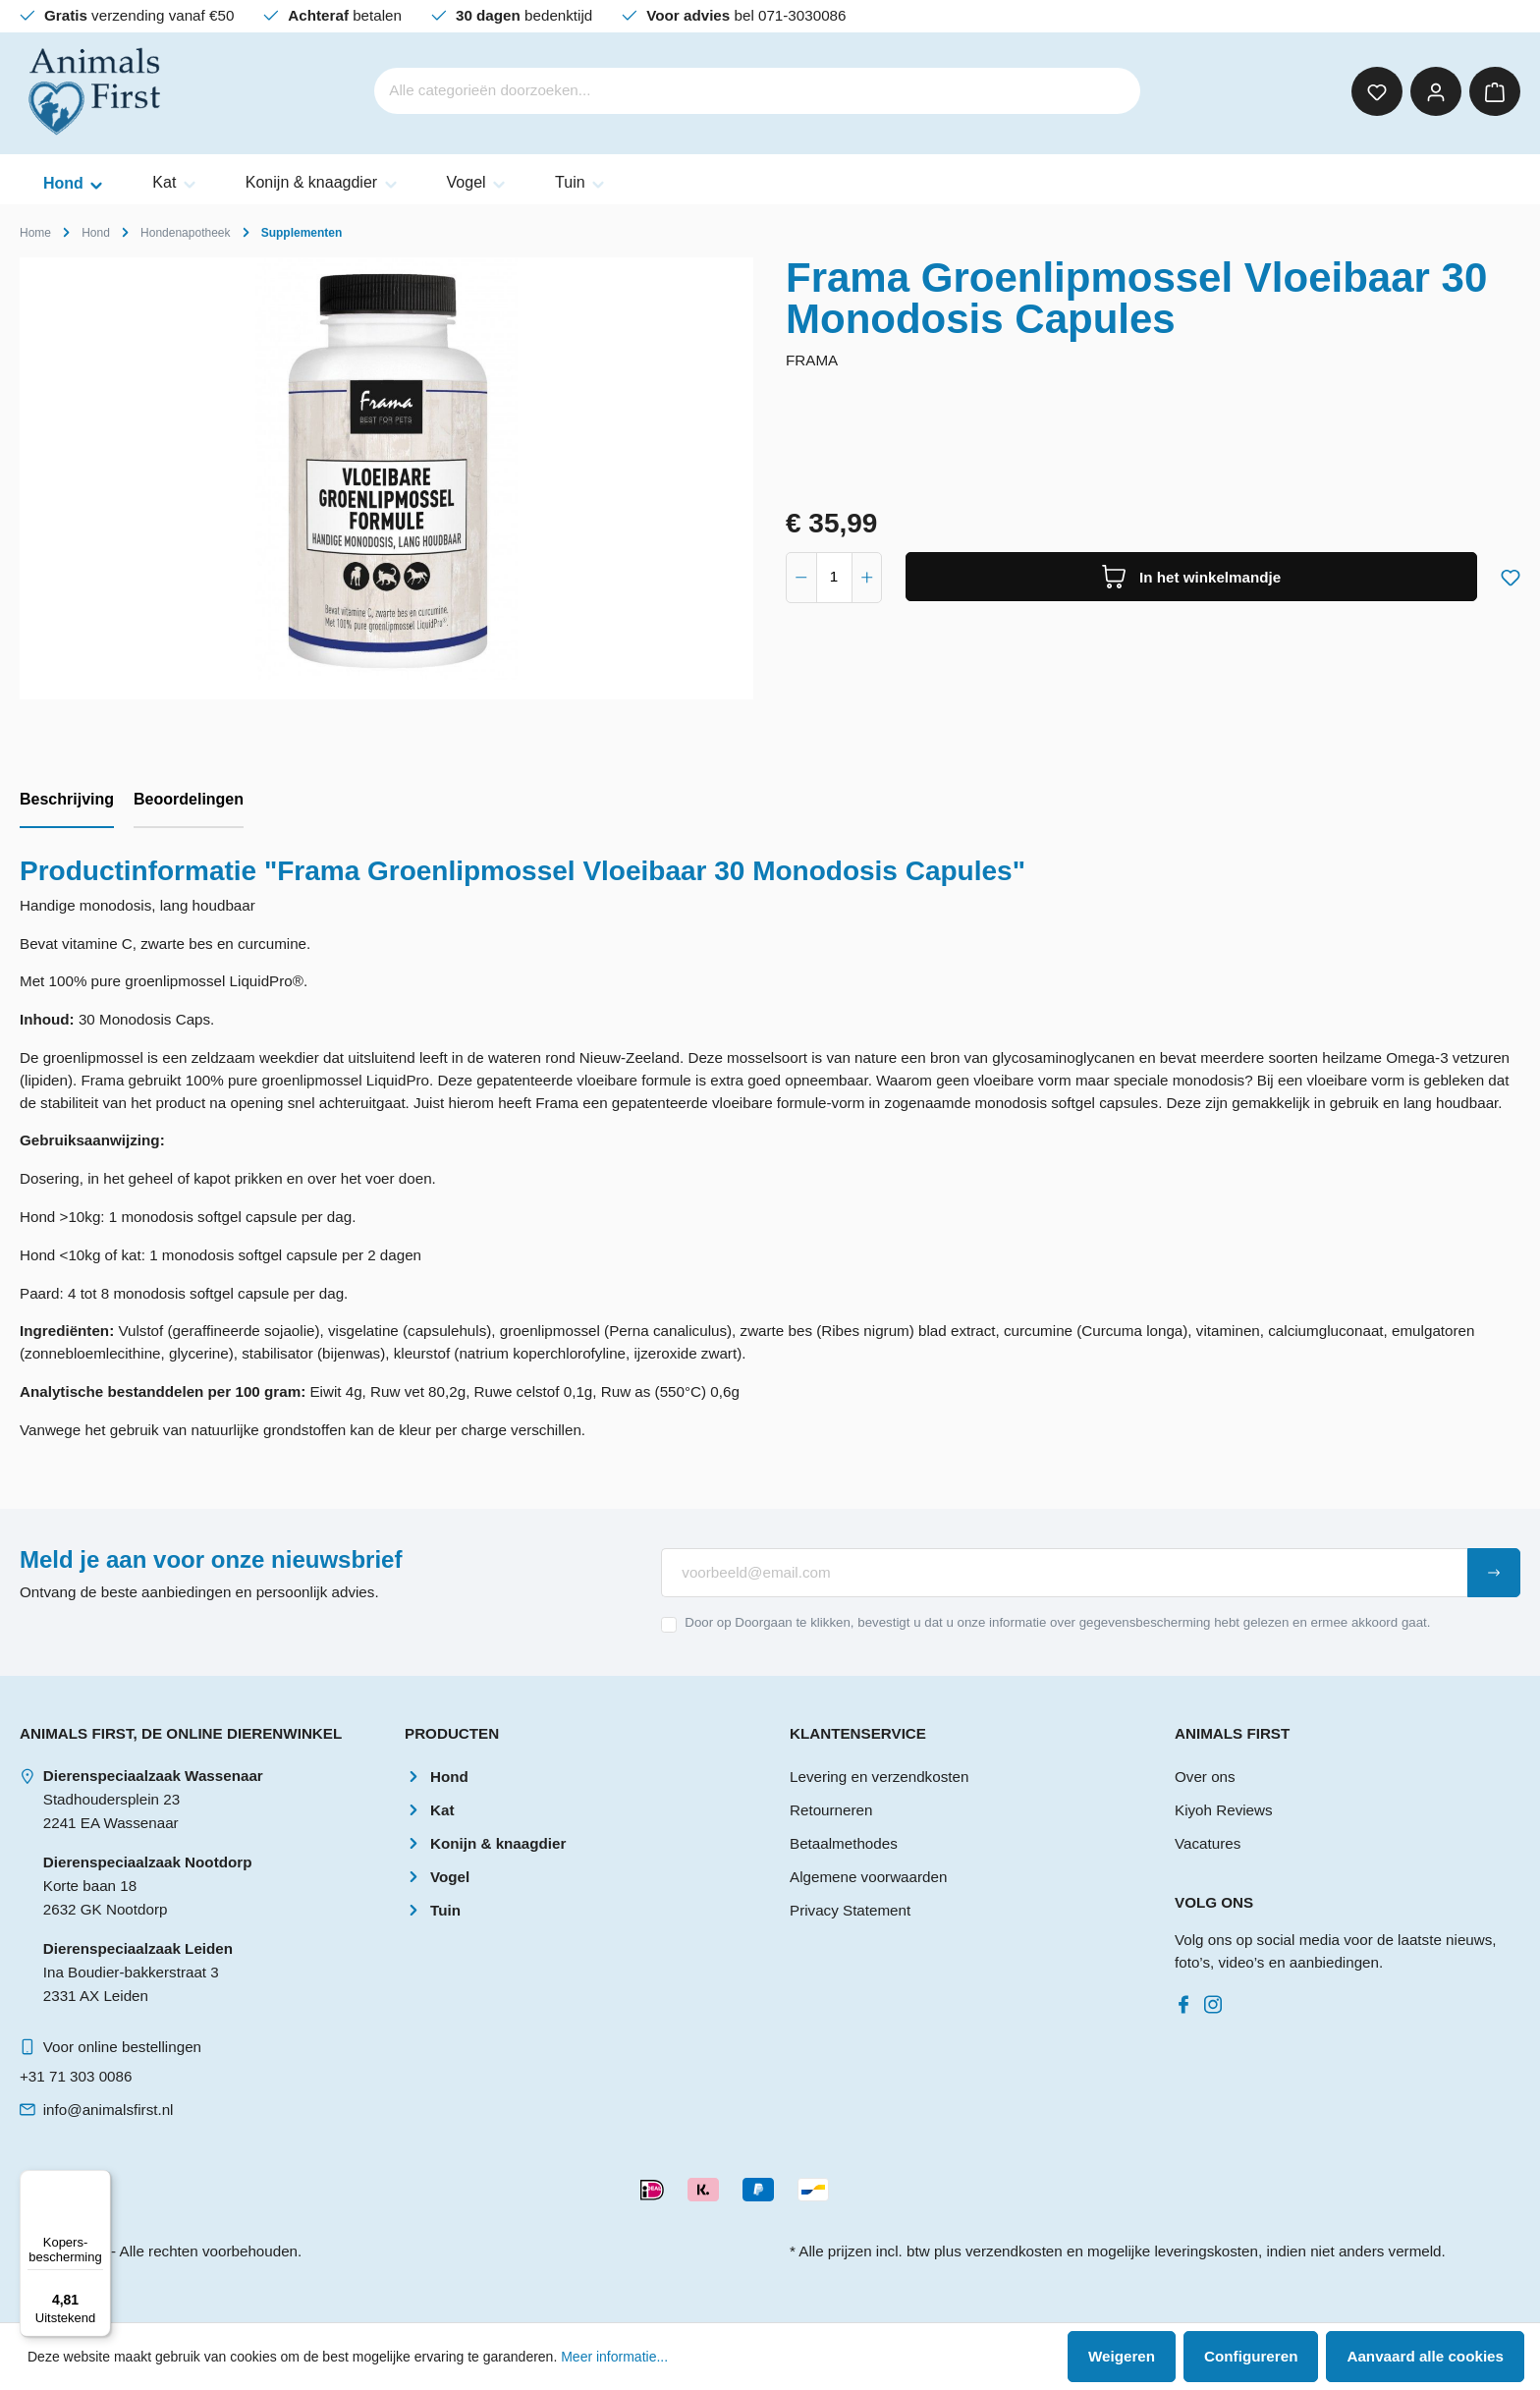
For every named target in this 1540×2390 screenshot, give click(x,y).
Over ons (1205, 1776)
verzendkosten (1014, 2251)
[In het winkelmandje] (1191, 576)
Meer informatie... (614, 2356)
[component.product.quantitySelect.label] (834, 577)
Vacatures (1207, 1843)
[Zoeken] (1113, 91)
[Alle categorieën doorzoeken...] (730, 91)
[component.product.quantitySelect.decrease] (801, 577)
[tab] (67, 800)
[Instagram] (1217, 1999)
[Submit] (1493, 1572)
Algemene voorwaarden (868, 1876)
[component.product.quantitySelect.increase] (867, 577)
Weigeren (1121, 2356)
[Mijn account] (1435, 91)
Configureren (1250, 2356)
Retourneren (831, 1810)
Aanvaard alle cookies (1425, 2356)
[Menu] (99, 2182)
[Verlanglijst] (1376, 91)
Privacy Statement (850, 1910)
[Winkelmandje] (1494, 91)
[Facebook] (1187, 1999)
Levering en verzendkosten (879, 1776)
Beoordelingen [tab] (189, 799)
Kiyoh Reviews (1224, 1810)
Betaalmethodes (844, 1843)
